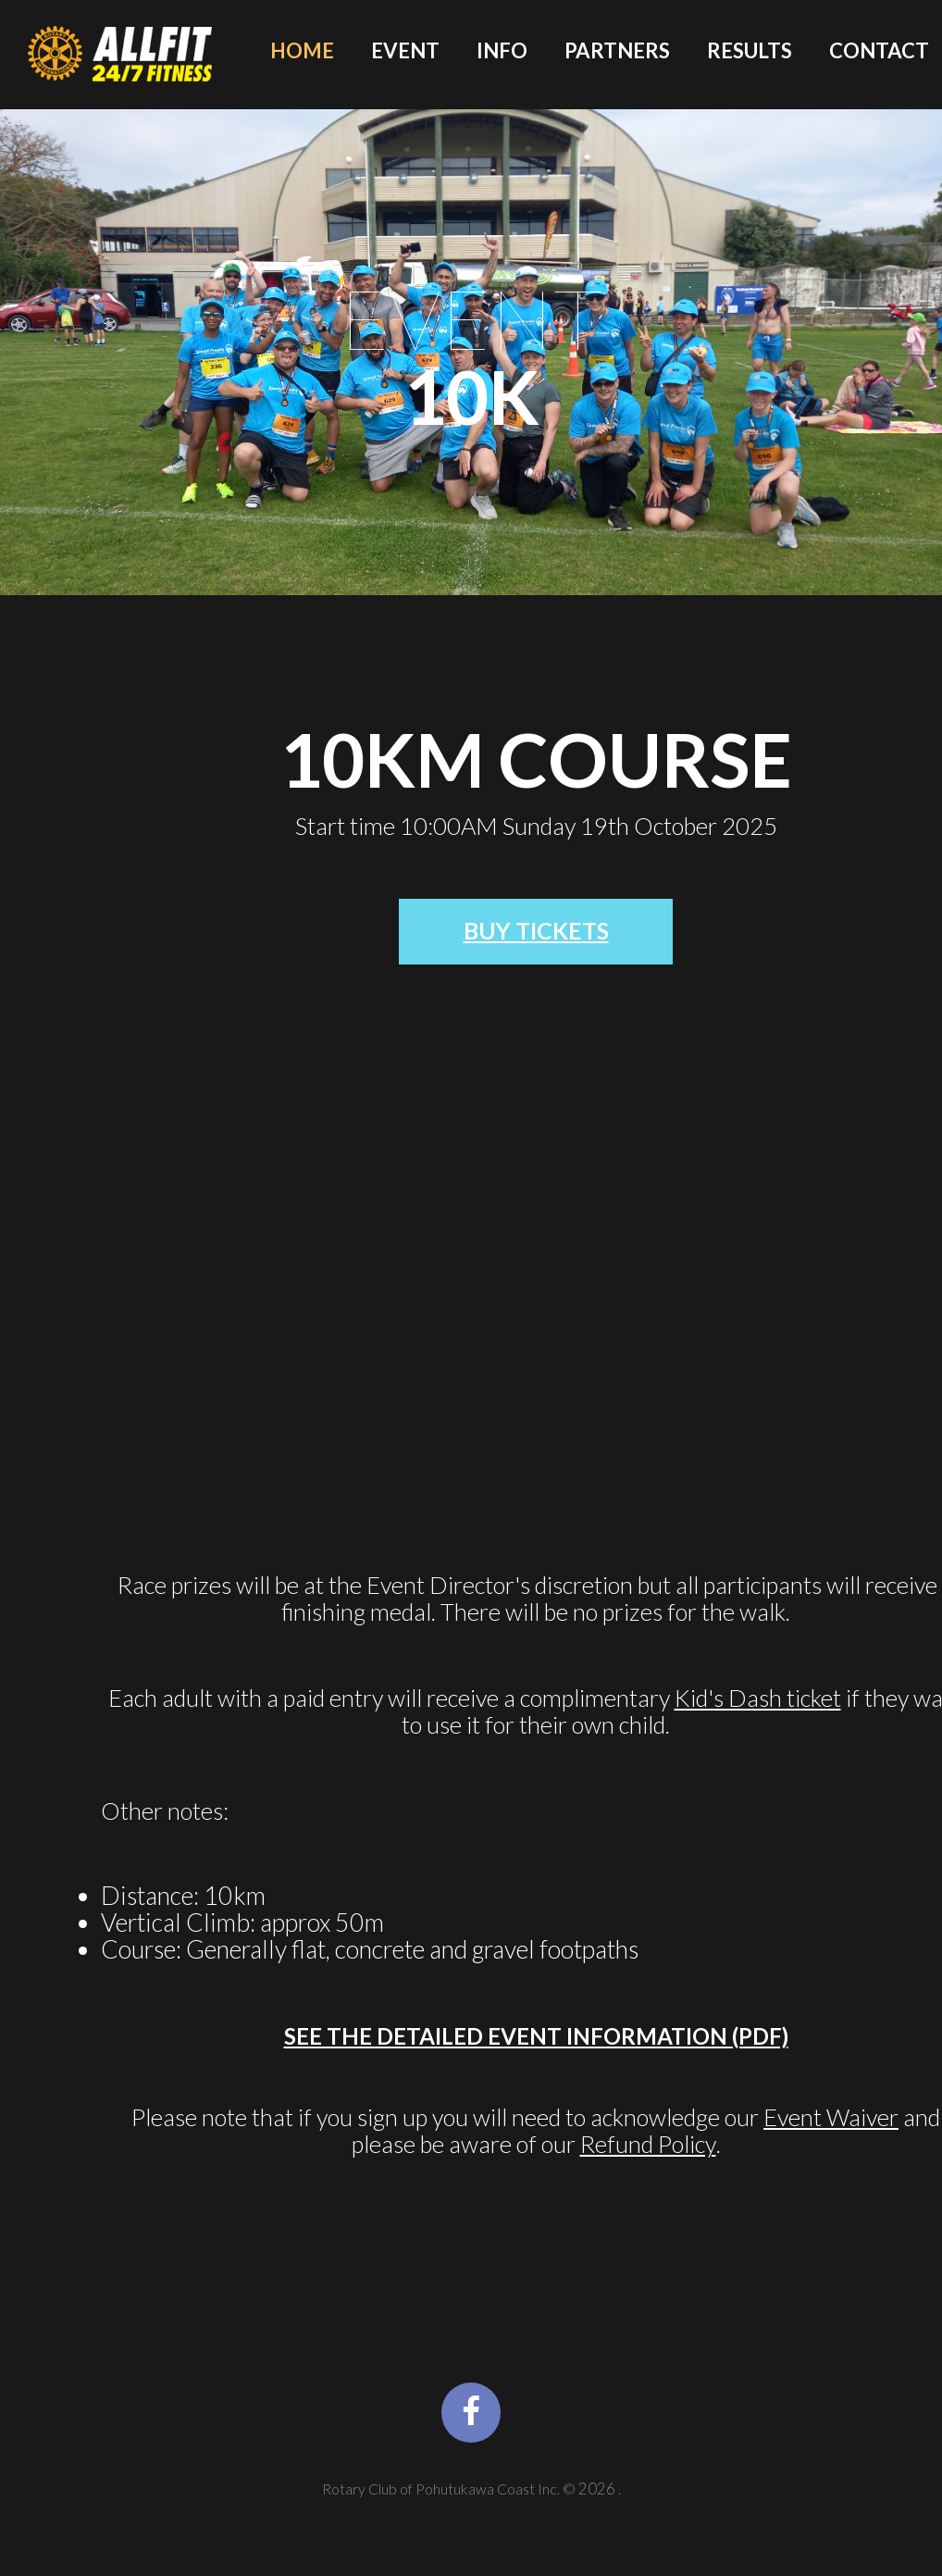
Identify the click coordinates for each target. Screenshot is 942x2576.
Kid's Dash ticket (758, 1706)
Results (749, 51)
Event (405, 51)
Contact (879, 51)
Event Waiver (831, 2126)
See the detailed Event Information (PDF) (536, 2045)
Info (502, 51)
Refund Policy (648, 2153)
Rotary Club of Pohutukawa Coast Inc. (442, 2517)
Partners (617, 51)
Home (302, 51)
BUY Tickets (536, 935)
